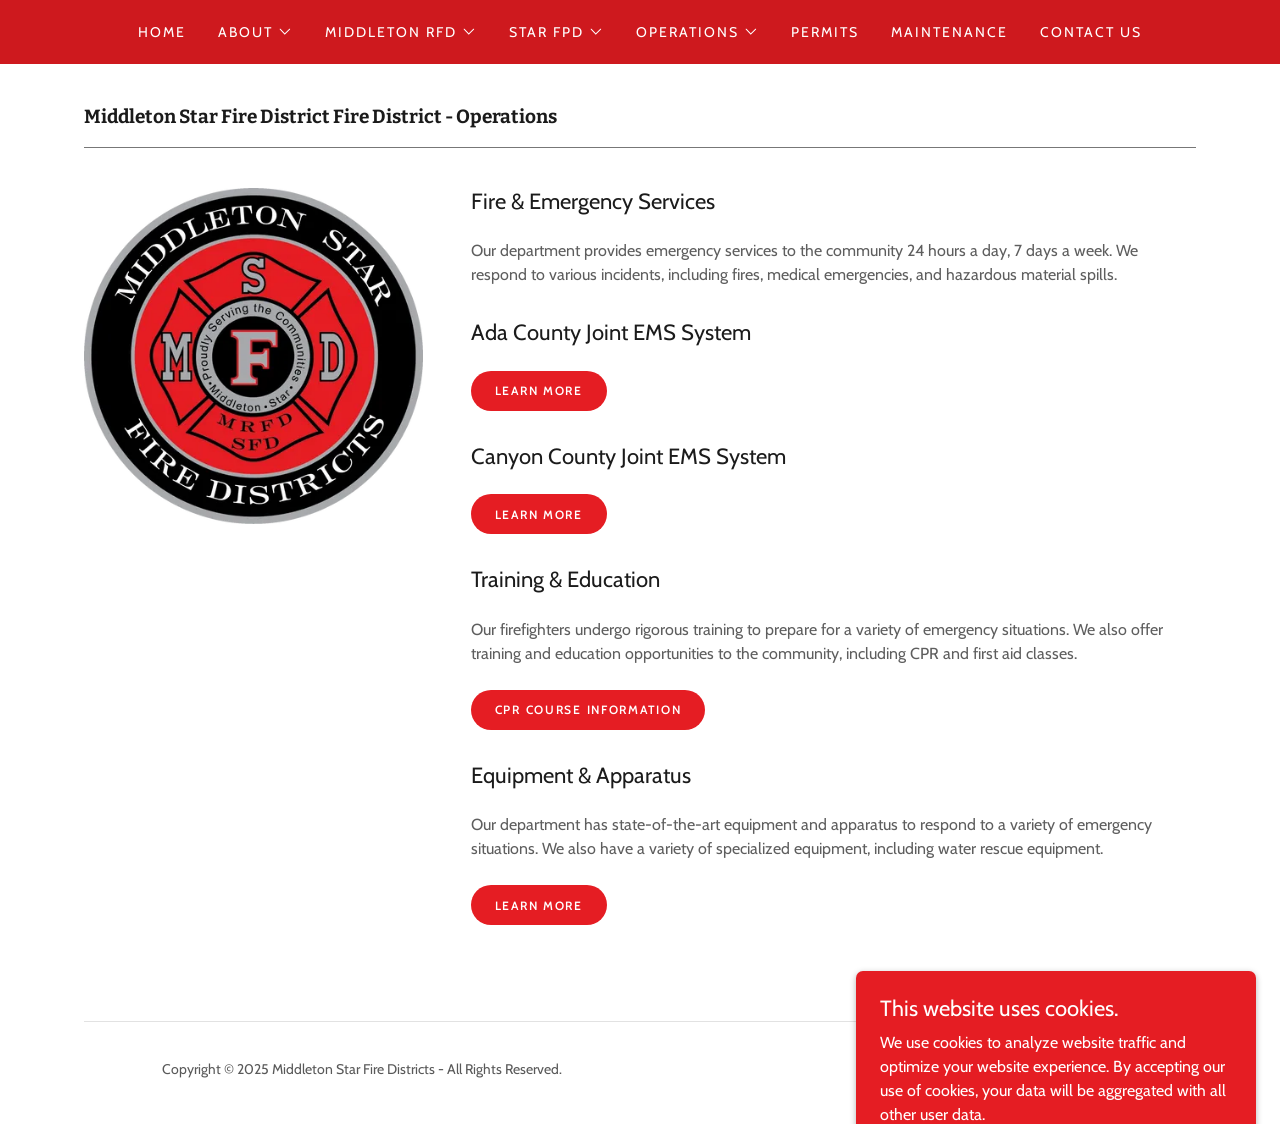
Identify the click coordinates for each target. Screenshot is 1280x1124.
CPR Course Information (588, 709)
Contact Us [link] (1091, 32)
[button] (255, 32)
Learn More (539, 390)
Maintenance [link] (949, 32)
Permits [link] (825, 32)
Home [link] (162, 32)
